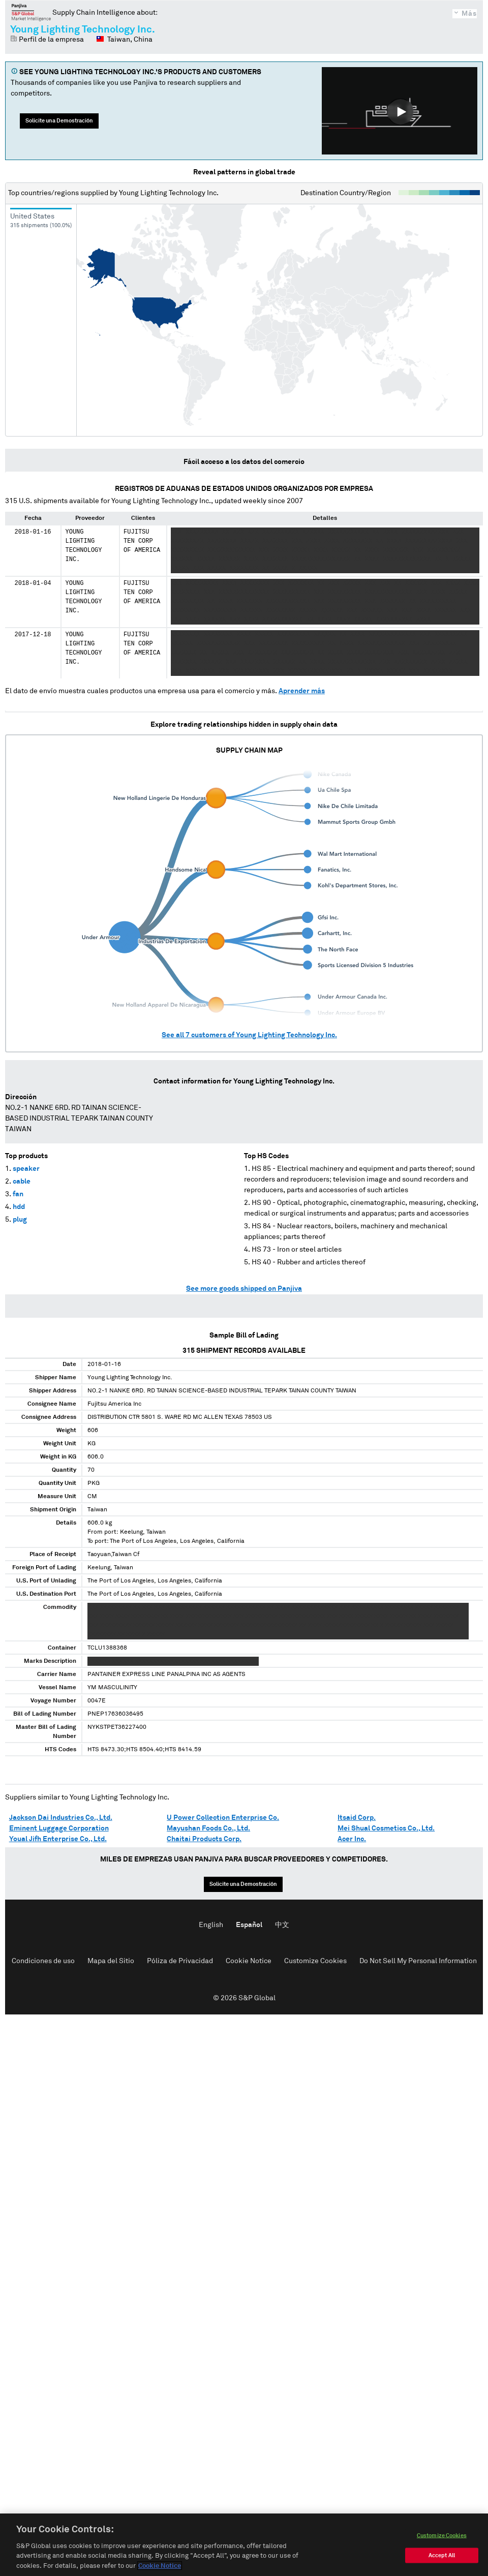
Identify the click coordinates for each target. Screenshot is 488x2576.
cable (21, 1181)
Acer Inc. (352, 1839)
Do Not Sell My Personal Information (418, 1961)
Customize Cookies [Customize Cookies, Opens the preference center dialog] (442, 2553)
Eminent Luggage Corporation (59, 1828)
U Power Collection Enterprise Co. (223, 1817)
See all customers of (249, 1035)
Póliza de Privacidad (180, 1961)
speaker (26, 1168)
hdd (19, 1207)
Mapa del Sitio (110, 1961)
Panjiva (31, 12)
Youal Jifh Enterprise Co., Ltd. (58, 1839)
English (211, 1925)
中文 (282, 1925)
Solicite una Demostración (59, 120)
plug (20, 1219)
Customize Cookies (315, 1961)
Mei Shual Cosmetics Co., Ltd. (386, 1828)
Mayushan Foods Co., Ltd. (208, 1828)
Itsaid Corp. (357, 1817)
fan (18, 1194)
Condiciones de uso (43, 1961)
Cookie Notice (248, 1961)
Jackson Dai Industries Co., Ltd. (60, 1817)
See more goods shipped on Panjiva (244, 1288)
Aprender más (302, 691)
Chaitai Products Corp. (204, 1839)
